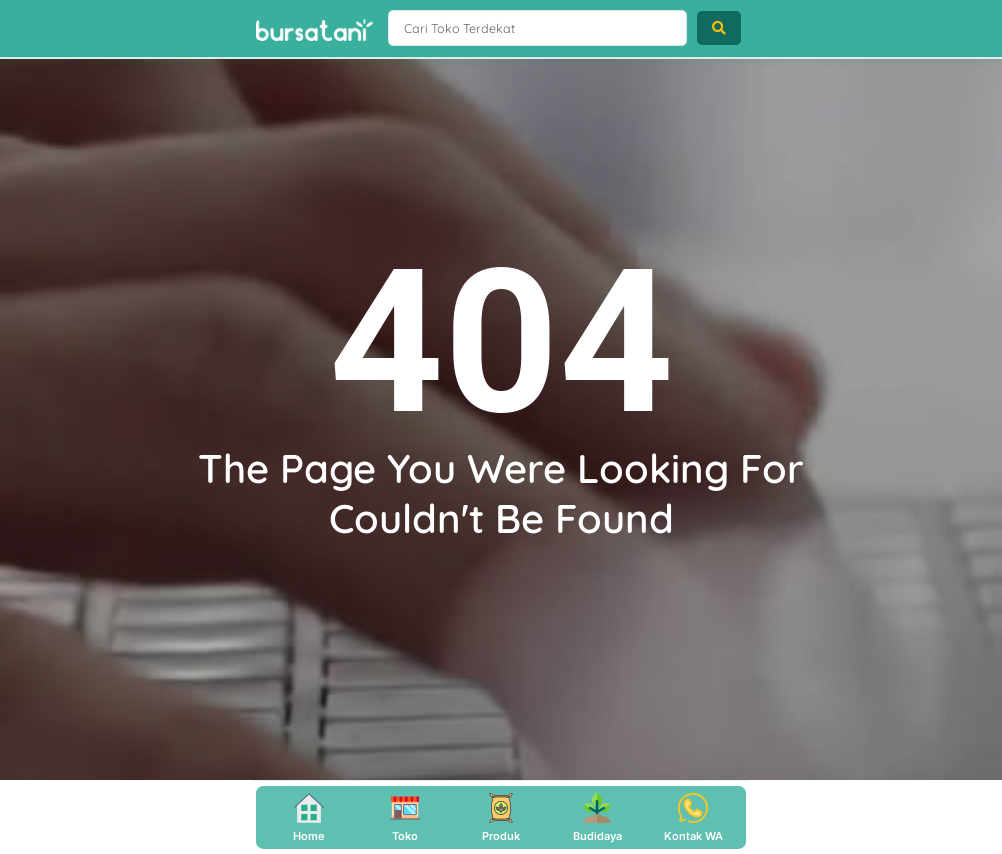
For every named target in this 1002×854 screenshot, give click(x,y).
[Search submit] (719, 29)
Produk (501, 836)
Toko (405, 836)
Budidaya (597, 836)
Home (309, 836)
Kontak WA (693, 836)
